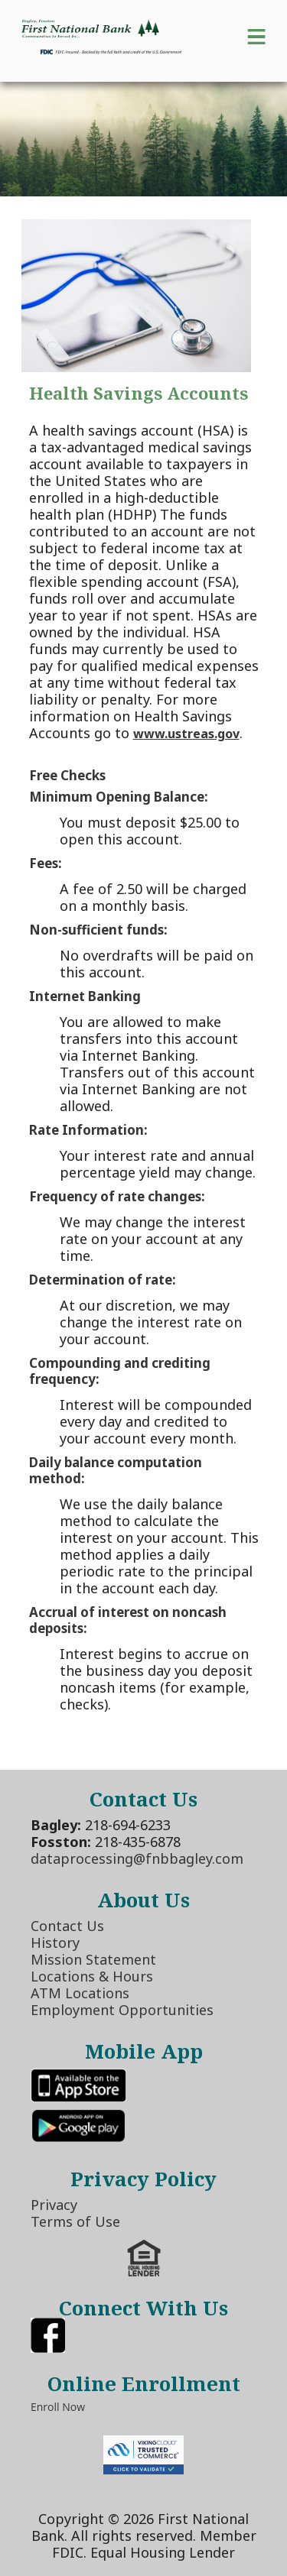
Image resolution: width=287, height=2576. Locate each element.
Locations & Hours (92, 1976)
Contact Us (67, 1926)
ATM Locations (80, 1993)
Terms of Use (75, 2221)
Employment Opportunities (122, 2010)
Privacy (54, 2204)
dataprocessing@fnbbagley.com (137, 1858)
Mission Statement (93, 1959)
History (55, 1942)
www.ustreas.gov (186, 733)
